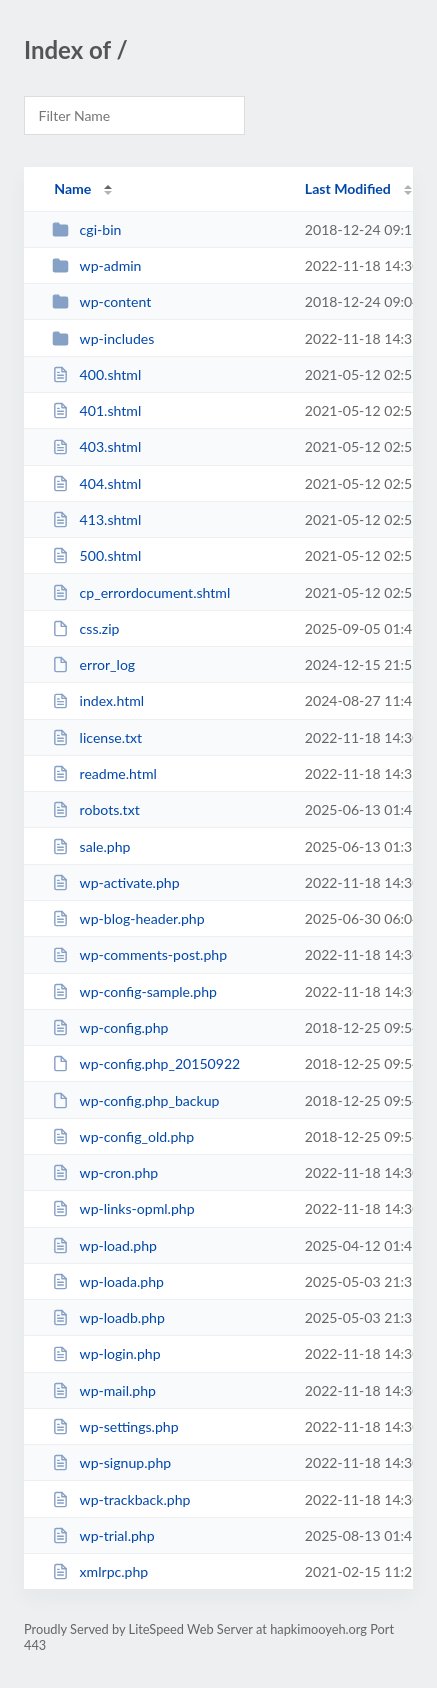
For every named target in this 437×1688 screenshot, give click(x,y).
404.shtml (96, 483)
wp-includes (103, 338)
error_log (93, 664)
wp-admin (96, 265)
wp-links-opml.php (123, 1208)
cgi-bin (86, 229)
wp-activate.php (115, 882)
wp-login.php (106, 1353)
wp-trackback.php (121, 1499)
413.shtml (96, 519)
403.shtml (96, 446)
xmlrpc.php (100, 1571)
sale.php (91, 846)
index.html (98, 700)
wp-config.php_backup (135, 1100)
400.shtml (96, 374)
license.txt (97, 737)
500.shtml (96, 555)
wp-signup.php (111, 1462)
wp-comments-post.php (139, 954)
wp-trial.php (103, 1535)
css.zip (85, 628)
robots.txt (96, 809)
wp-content (101, 301)
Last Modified (348, 188)
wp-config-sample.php (134, 991)
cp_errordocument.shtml (141, 592)
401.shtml (96, 410)
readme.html (104, 773)
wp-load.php (104, 1245)
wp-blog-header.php (128, 918)
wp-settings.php (115, 1426)
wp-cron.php (105, 1172)
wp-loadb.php (108, 1317)
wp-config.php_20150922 (146, 1063)
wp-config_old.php (123, 1136)
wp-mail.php (104, 1390)
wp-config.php (110, 1027)
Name (72, 188)
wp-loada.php (108, 1281)
